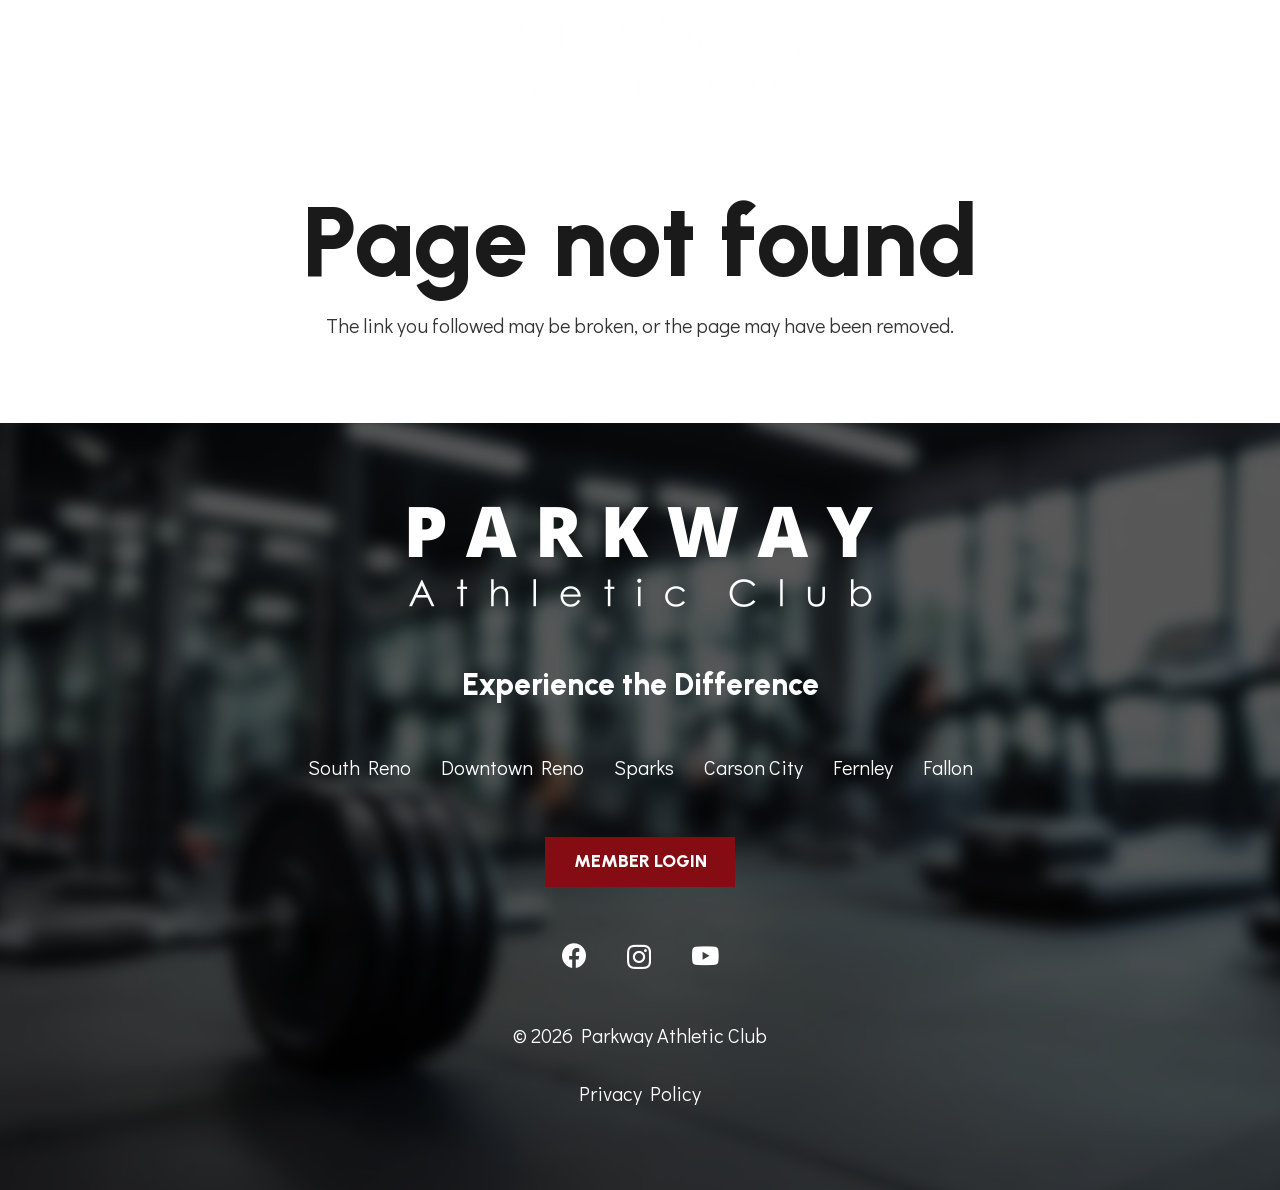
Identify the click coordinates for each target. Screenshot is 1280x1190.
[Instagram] (639, 957)
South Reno (359, 767)
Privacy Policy (640, 1093)
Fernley (863, 767)
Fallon (948, 767)
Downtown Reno (512, 767)
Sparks (644, 767)
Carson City (753, 767)
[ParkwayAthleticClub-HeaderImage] (640, 55)
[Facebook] (574, 955)
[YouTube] (705, 955)
